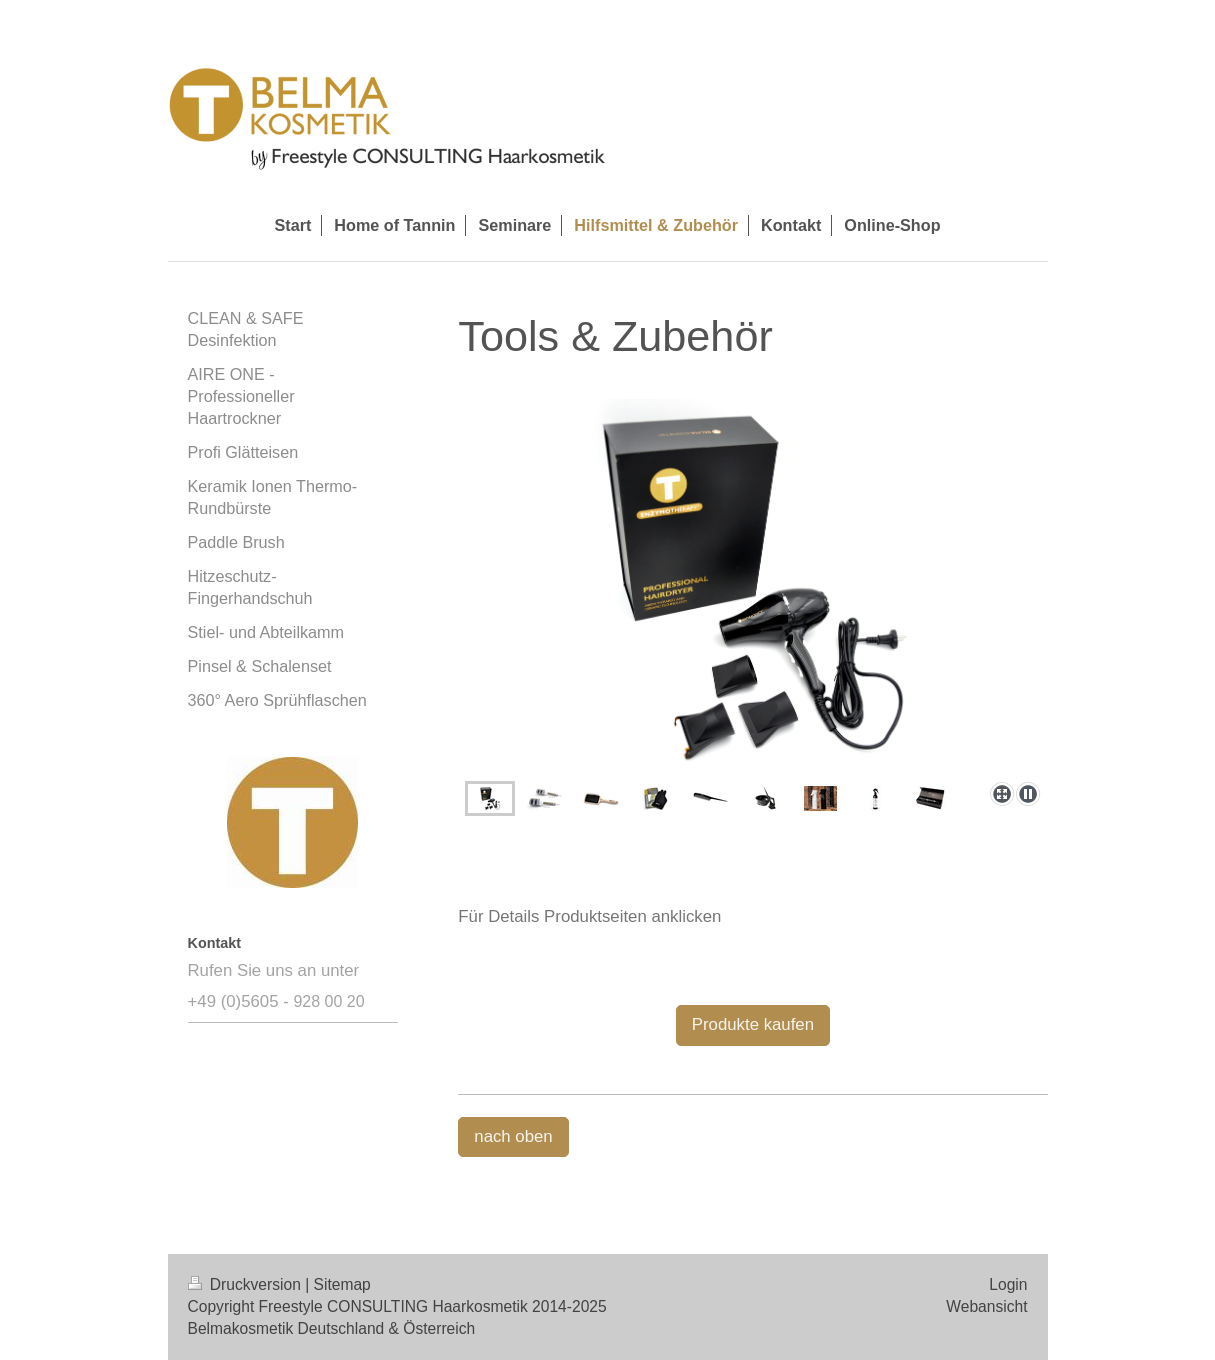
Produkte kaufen (753, 1024)
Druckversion (247, 1284)
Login (1008, 1284)
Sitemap (342, 1284)
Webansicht (986, 1306)
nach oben (513, 1136)
